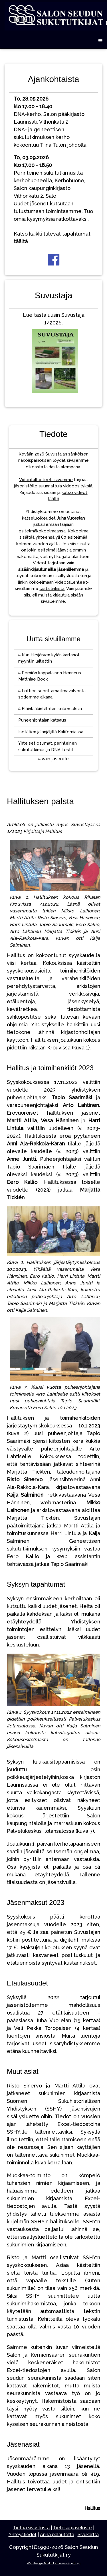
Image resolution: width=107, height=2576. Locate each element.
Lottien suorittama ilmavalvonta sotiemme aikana (52, 694)
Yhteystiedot (23, 2534)
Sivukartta (88, 2534)
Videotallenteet (70, 582)
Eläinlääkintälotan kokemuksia (50, 708)
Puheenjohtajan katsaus (42, 720)
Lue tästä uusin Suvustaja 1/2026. (53, 354)
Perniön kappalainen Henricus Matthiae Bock (49, 676)
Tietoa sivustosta (31, 2527)
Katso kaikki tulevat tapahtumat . (52, 237)
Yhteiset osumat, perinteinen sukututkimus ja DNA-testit (47, 746)
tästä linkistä (51, 588)
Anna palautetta (57, 2534)
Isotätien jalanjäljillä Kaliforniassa (50, 731)
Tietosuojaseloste (72, 2527)
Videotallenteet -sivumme (46, 479)
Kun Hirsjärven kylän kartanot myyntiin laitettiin (49, 658)
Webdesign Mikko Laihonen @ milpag (53, 2563)
